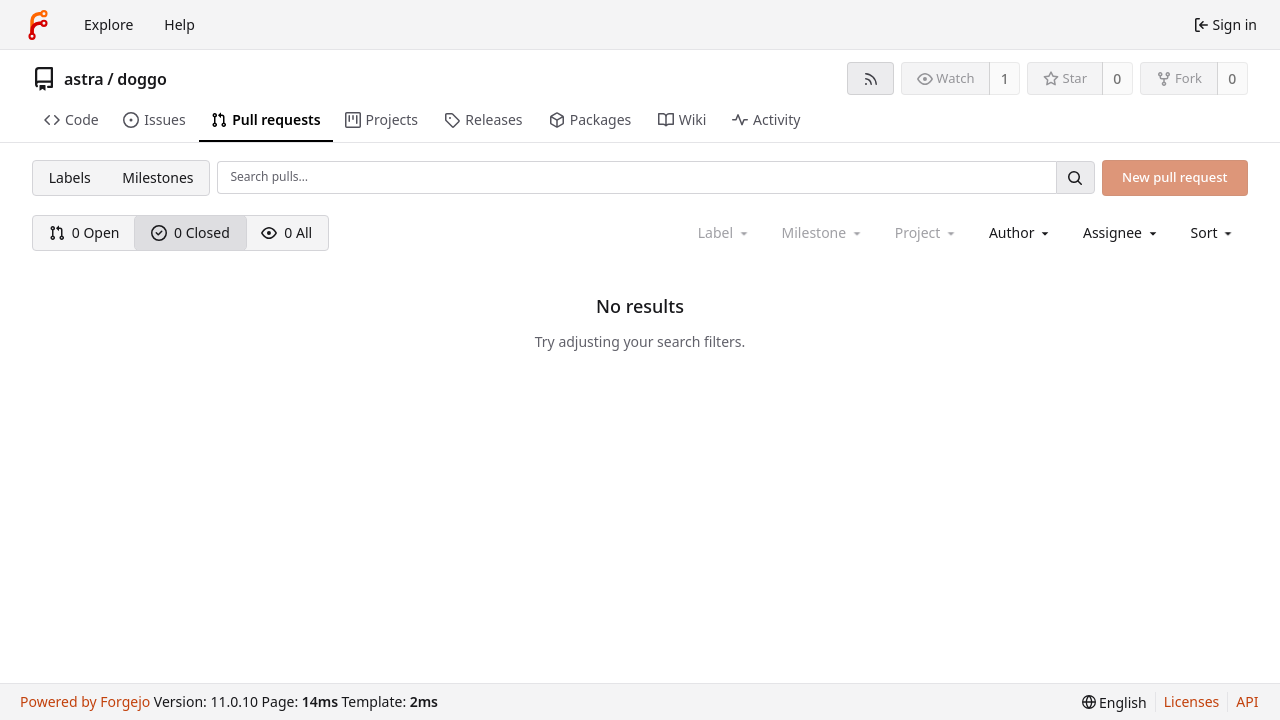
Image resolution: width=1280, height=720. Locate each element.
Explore (108, 24)
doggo (142, 79)
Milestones (157, 177)
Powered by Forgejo (85, 701)
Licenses (1192, 701)
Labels (70, 177)
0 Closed (190, 232)
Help (179, 24)
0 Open (84, 232)
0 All (286, 232)
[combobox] (1020, 232)
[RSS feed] (870, 78)
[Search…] (1075, 177)
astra (84, 79)
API (1247, 701)
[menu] (1213, 232)
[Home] (38, 25)
